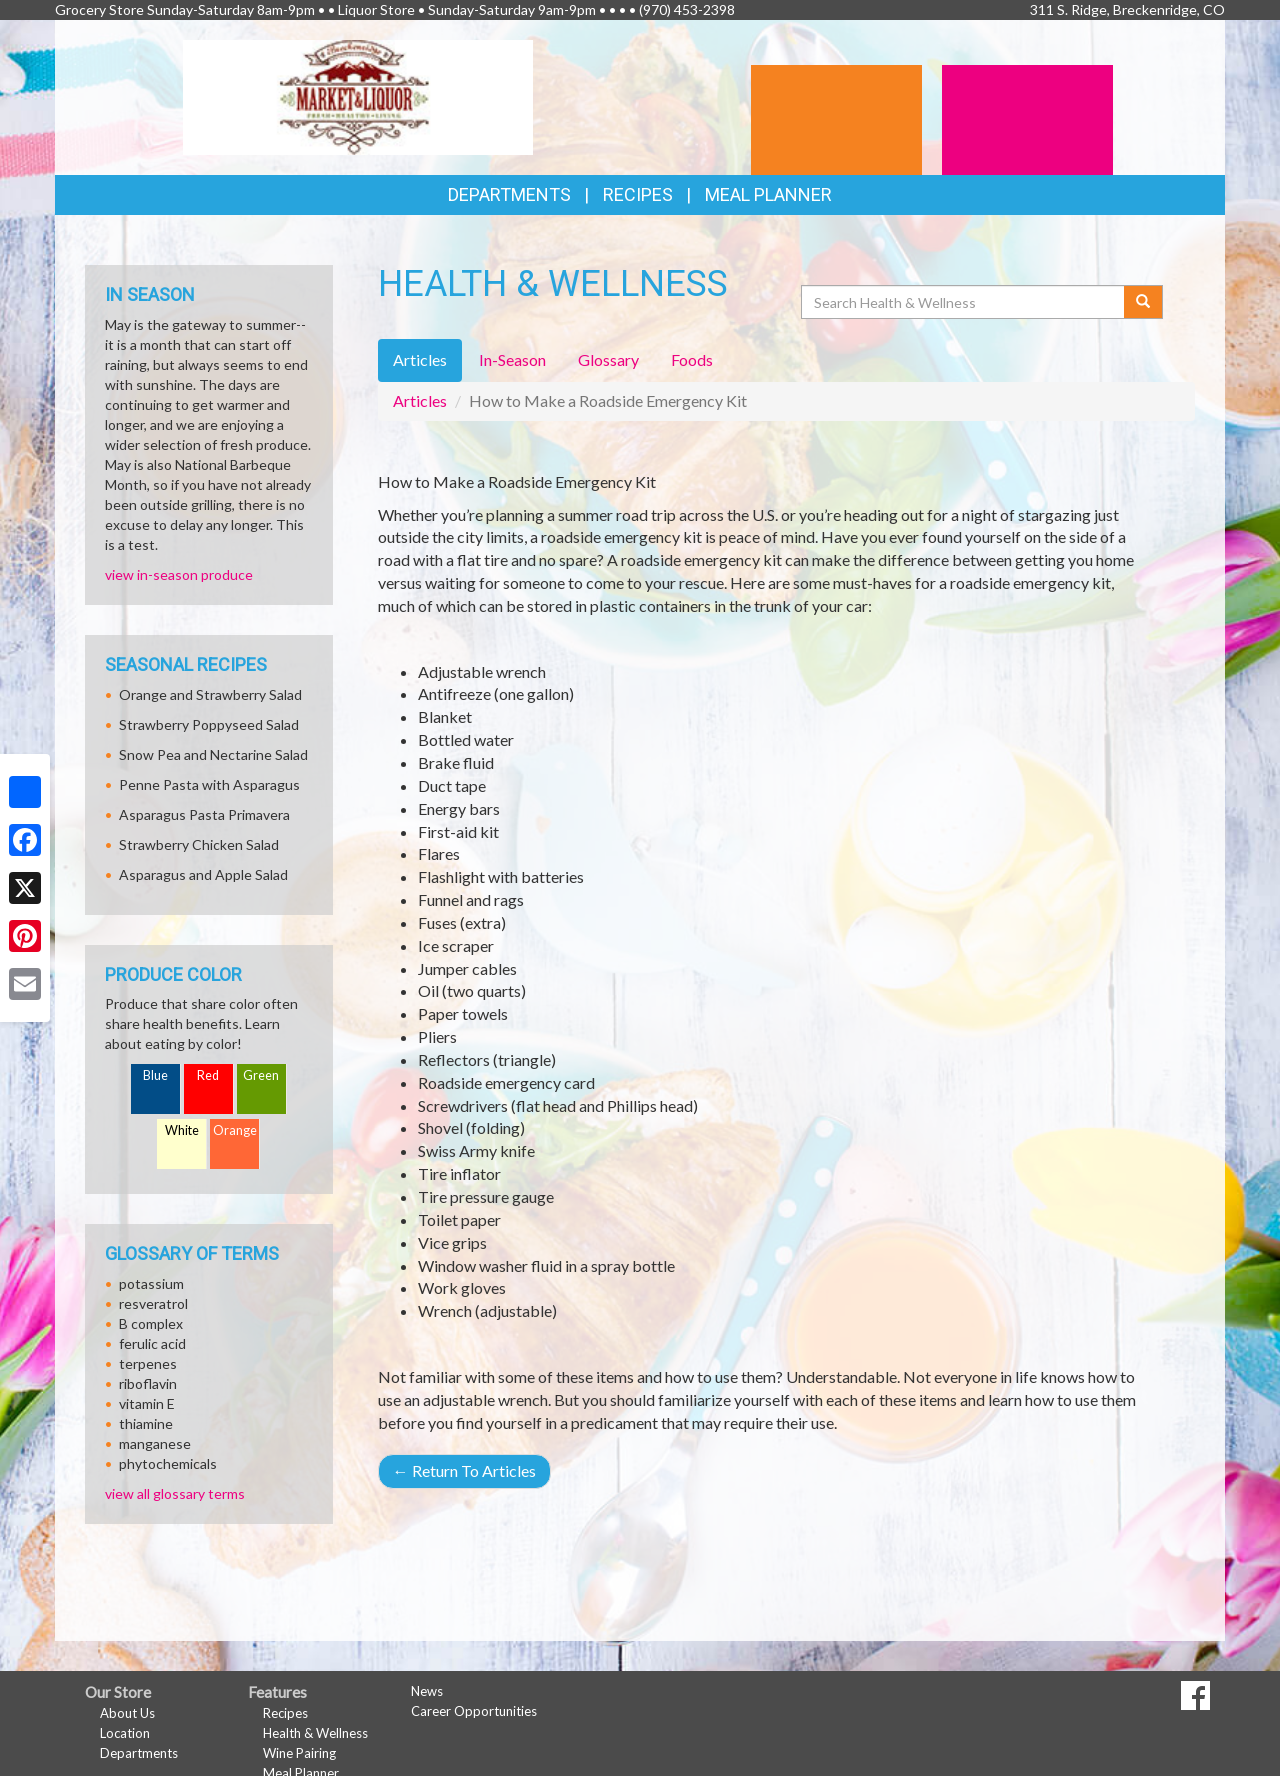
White (182, 1130)
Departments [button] (509, 194)
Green (261, 1075)
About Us (127, 1713)
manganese (155, 1443)
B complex (151, 1323)
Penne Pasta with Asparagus (209, 784)
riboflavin (148, 1383)
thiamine (146, 1423)
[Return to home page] (358, 95)
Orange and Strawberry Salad (210, 694)
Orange (235, 1130)
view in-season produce (179, 574)
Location (125, 1733)
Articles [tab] (420, 359)
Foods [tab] (692, 359)
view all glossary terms (175, 1493)
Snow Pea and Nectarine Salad (213, 754)
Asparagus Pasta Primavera (204, 814)
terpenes (148, 1363)
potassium (151, 1283)
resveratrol (153, 1303)
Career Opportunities (474, 1711)
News (427, 1691)
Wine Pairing (299, 1753)
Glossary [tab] (608, 359)
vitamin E (147, 1403)
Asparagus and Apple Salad (203, 874)
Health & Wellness (315, 1733)
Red (208, 1075)
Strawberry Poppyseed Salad (209, 724)
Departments (139, 1753)
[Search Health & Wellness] (964, 302)
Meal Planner (768, 194)
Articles (420, 400)
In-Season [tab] (512, 359)
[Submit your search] (1143, 302)
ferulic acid (152, 1343)
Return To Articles (464, 1470)
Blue (155, 1075)
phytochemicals (168, 1463)
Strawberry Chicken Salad (199, 844)
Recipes (638, 194)
